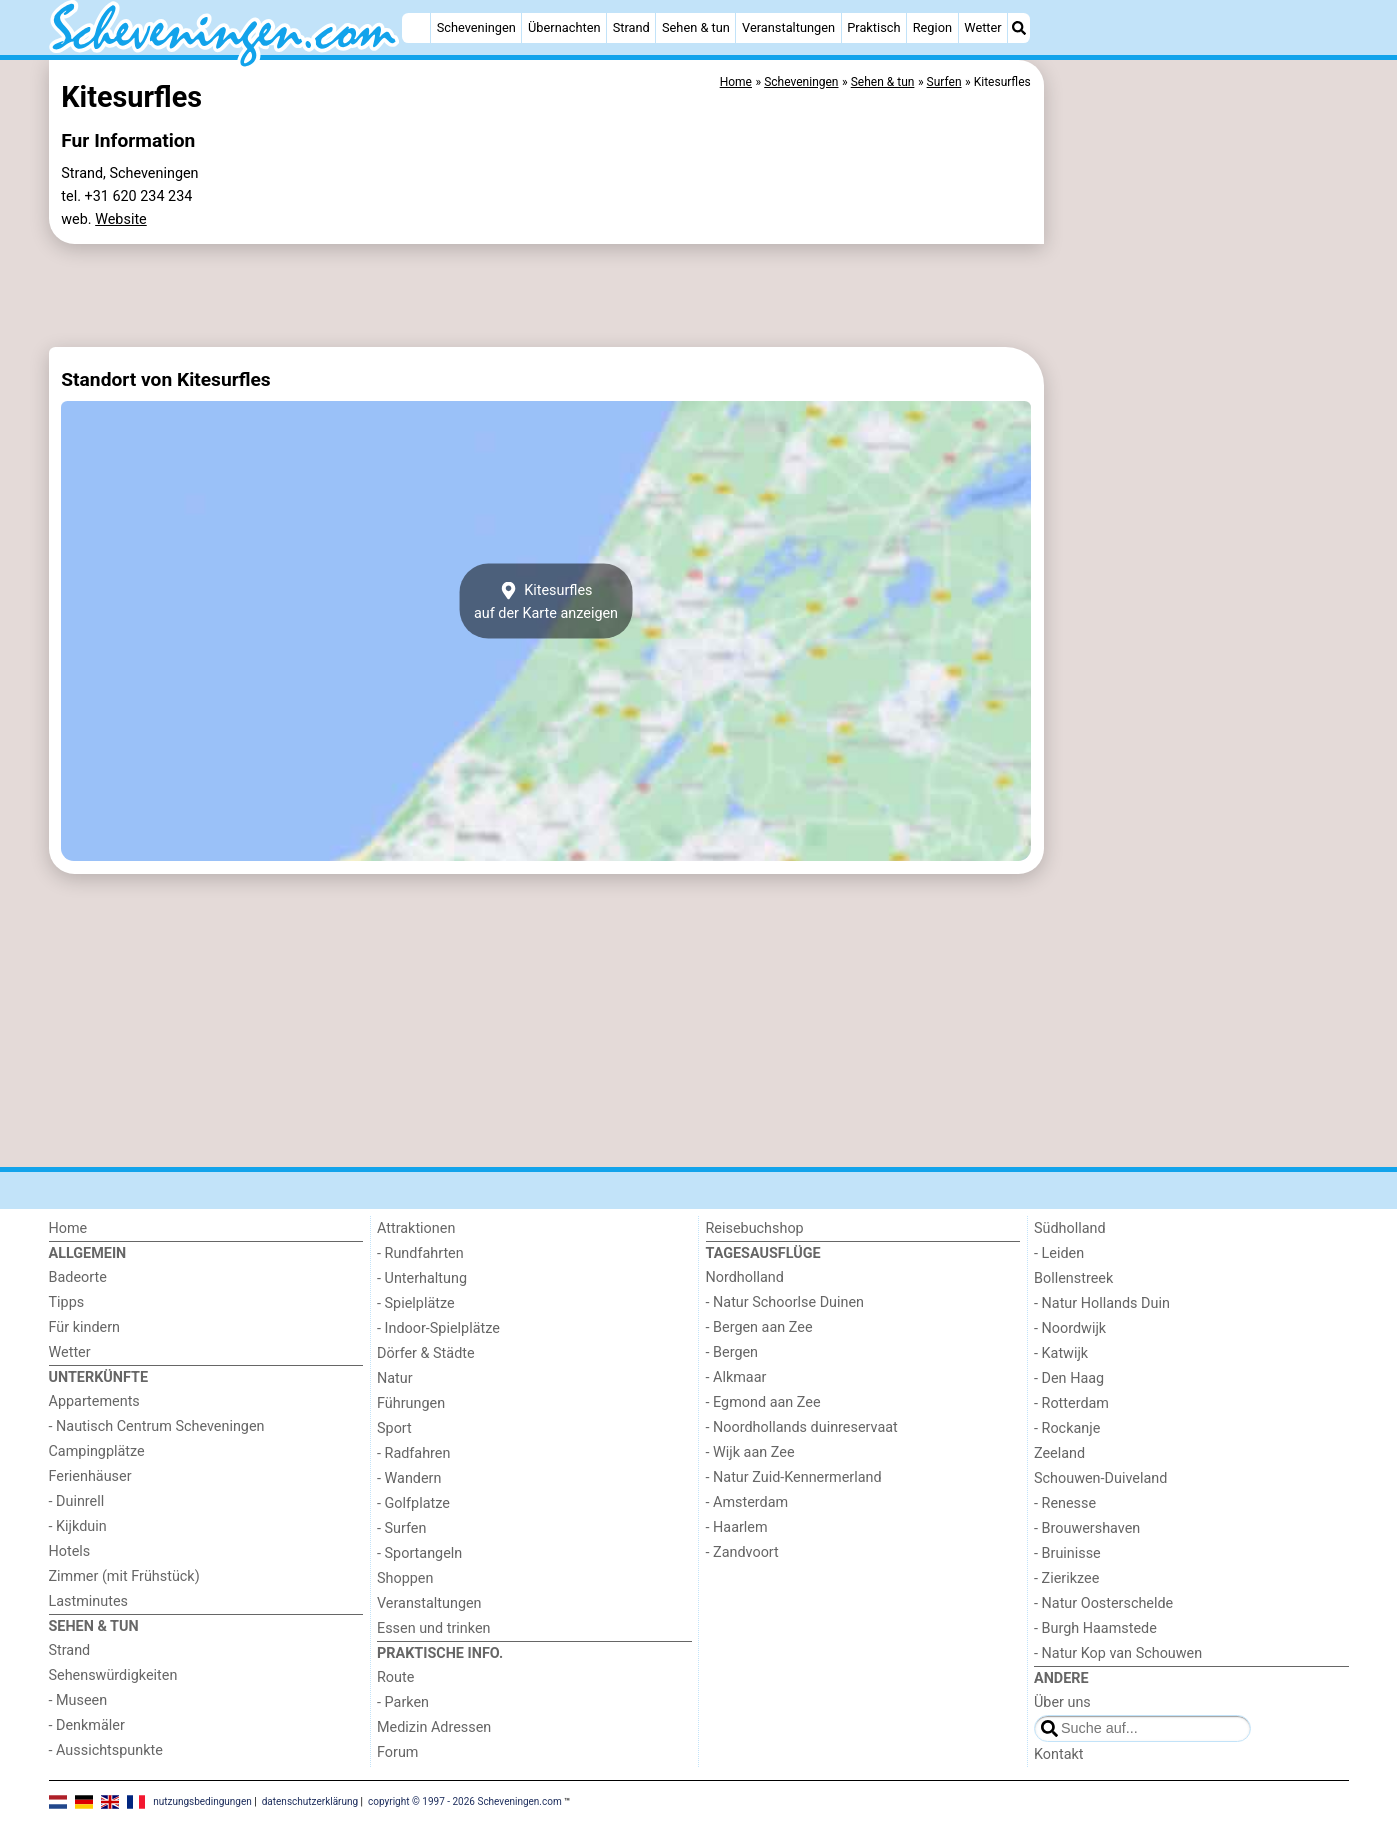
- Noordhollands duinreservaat (802, 1427)
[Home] (416, 28)
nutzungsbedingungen (202, 1801)
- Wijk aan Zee (750, 1452)
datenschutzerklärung (310, 1801)
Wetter (982, 27)
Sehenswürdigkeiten (113, 1675)
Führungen (411, 1403)
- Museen (78, 1700)
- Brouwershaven (1087, 1528)
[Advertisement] (1199, 520)
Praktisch (873, 27)
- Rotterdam (1071, 1403)
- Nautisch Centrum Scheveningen (157, 1426)
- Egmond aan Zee (763, 1402)
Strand (631, 27)
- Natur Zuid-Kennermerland (794, 1477)
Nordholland (745, 1277)
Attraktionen (416, 1228)
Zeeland (1059, 1453)
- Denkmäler (87, 1725)
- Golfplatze (413, 1503)
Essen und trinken (434, 1628)
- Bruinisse (1067, 1553)
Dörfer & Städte (426, 1353)
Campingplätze (97, 1451)
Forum (397, 1752)
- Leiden (1059, 1253)
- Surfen (401, 1528)
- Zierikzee (1066, 1578)
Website (121, 219)
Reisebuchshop (755, 1228)
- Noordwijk (1070, 1328)
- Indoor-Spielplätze (438, 1328)
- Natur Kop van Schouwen (1118, 1653)
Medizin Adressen (434, 1727)
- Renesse (1065, 1503)
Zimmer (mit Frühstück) (124, 1576)
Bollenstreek (1073, 1278)
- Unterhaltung (422, 1278)
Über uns (1062, 1702)
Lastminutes (88, 1601)
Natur (395, 1378)
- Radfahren (413, 1453)
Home (68, 1228)
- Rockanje (1067, 1428)
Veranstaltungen (788, 27)
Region (932, 27)
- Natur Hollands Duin (1102, 1303)
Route (395, 1677)
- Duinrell (77, 1501)
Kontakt (1059, 1754)
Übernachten (564, 27)
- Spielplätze (416, 1303)
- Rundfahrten (420, 1253)
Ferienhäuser (90, 1476)
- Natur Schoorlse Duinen (785, 1302)
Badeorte (78, 1277)
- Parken (403, 1702)
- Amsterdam (747, 1502)
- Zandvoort (742, 1552)
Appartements (94, 1401)
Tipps (67, 1302)
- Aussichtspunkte (106, 1750)
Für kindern (85, 1327)
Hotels (70, 1551)
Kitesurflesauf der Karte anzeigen (546, 601)
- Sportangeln (419, 1553)
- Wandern (409, 1478)
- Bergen (732, 1352)
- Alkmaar (736, 1377)
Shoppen (405, 1578)
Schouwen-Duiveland (1100, 1478)
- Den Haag (1069, 1378)
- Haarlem (737, 1527)
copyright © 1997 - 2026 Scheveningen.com (465, 1801)
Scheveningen (476, 27)
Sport (394, 1428)
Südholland (1070, 1228)
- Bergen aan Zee (759, 1327)
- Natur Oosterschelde (1103, 1603)
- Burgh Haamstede (1095, 1628)
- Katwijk (1061, 1353)
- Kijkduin (78, 1526)
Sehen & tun (696, 27)
